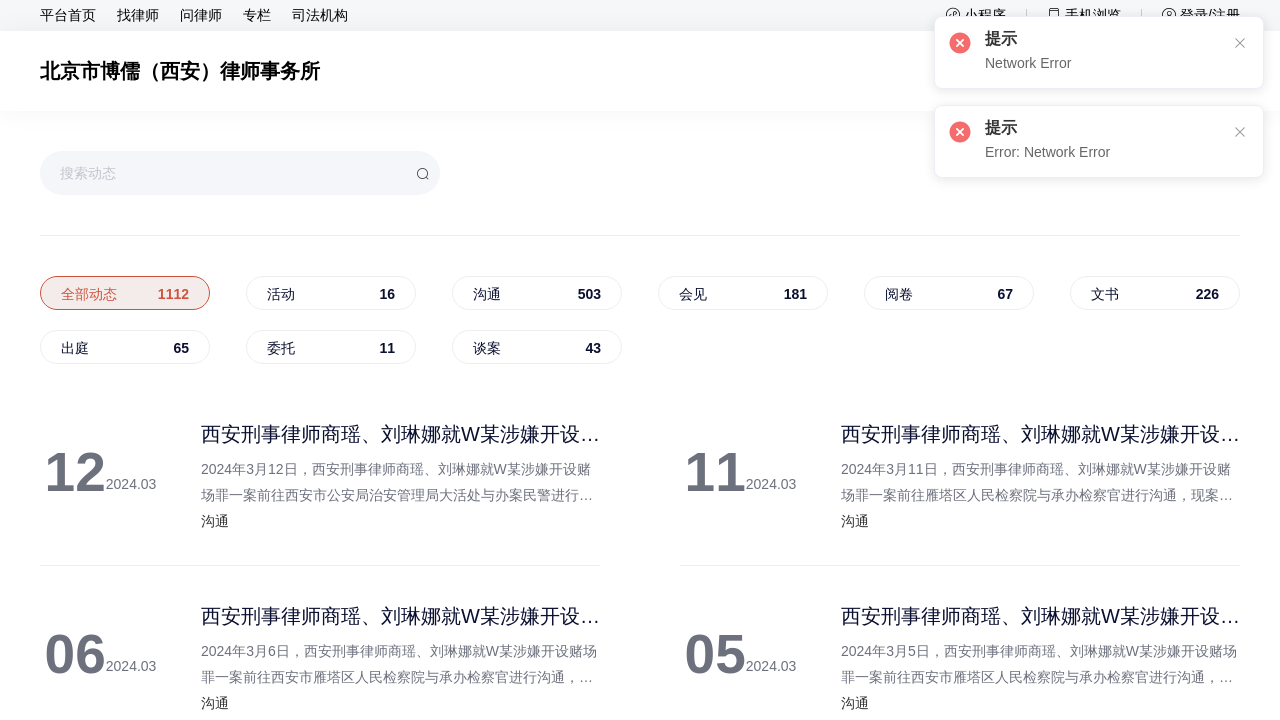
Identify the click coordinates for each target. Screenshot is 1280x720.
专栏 (257, 16)
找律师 (138, 16)
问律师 (201, 16)
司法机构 (320, 16)
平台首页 (68, 16)
